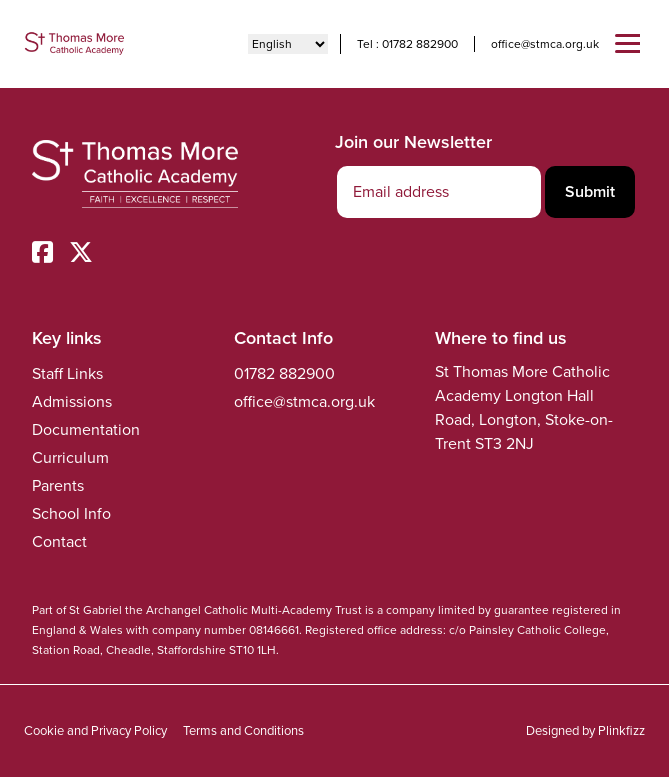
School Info (71, 513)
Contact (59, 541)
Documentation (86, 429)
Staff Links (67, 373)
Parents (58, 485)
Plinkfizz (621, 730)
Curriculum (70, 457)
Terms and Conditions (243, 730)
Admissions (72, 401)
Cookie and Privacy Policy (95, 730)
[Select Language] (288, 44)
